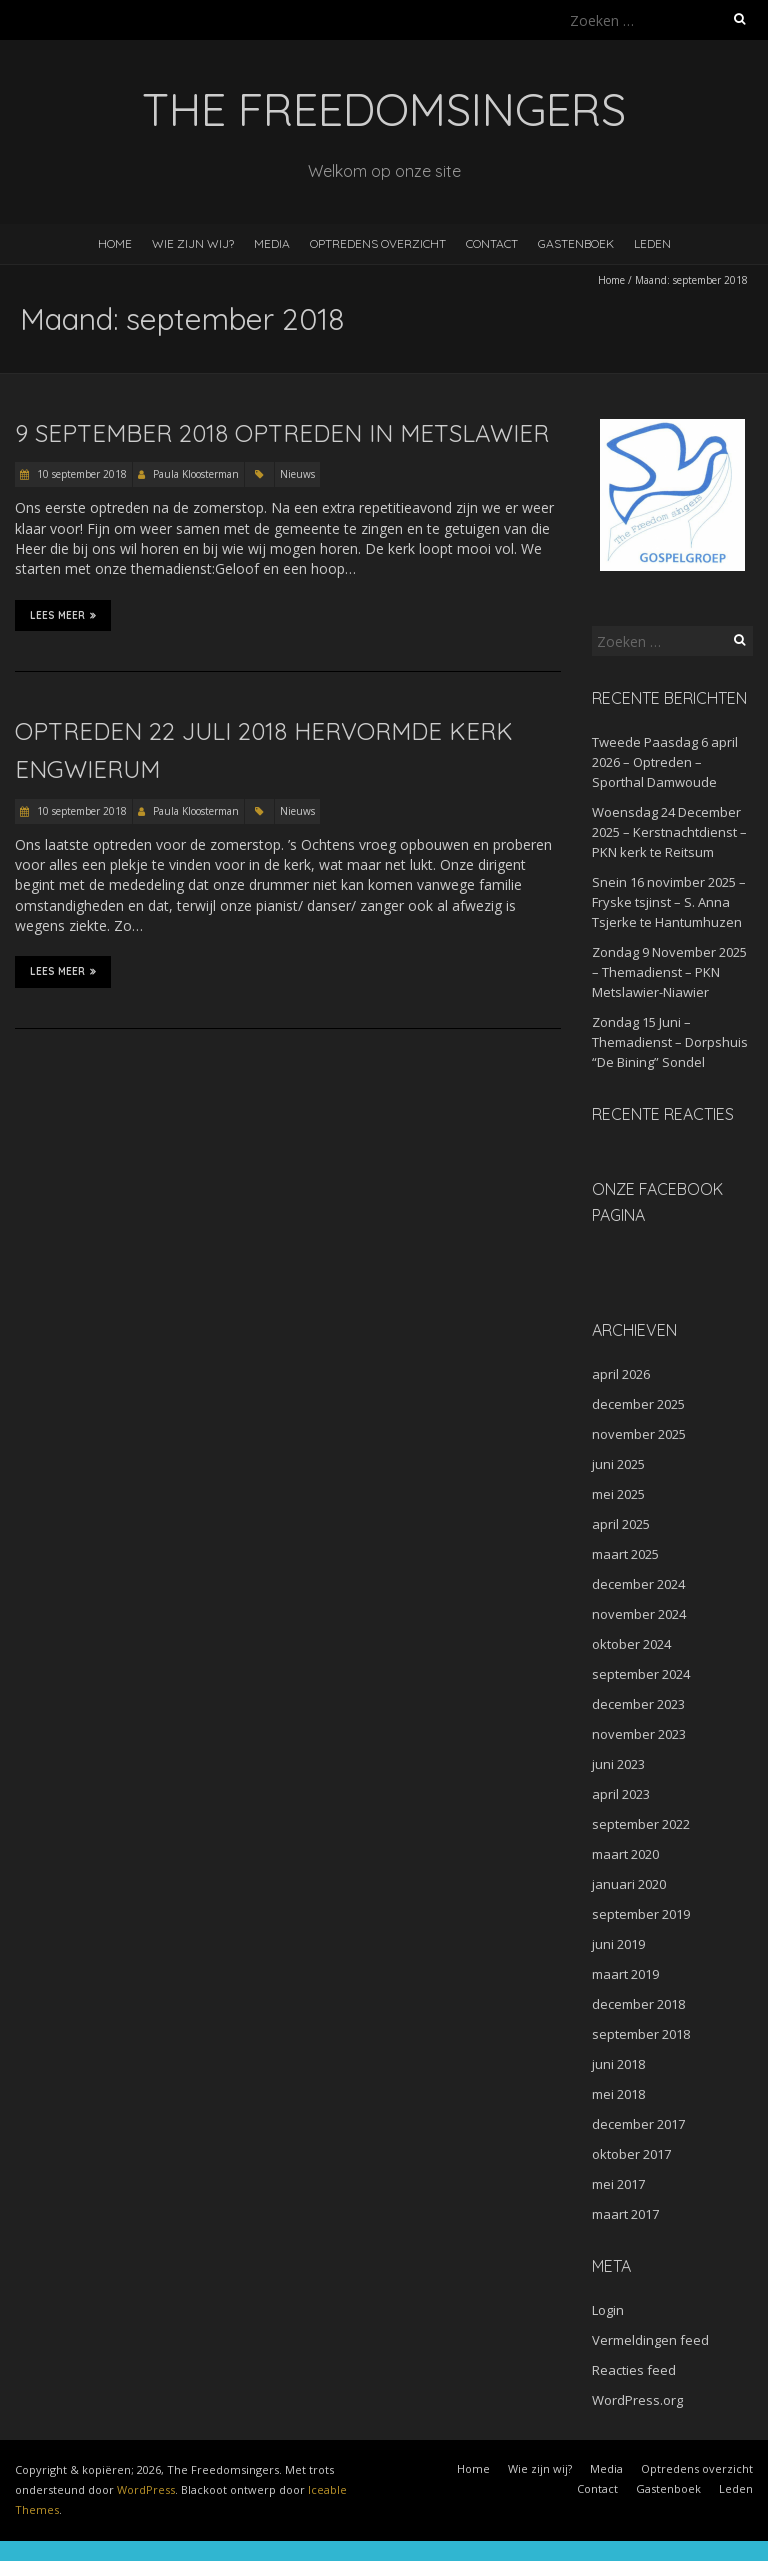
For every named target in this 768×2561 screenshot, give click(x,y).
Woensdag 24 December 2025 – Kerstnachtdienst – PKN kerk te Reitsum (669, 832)
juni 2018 (618, 2064)
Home (115, 243)
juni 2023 (618, 1764)
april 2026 (621, 1374)
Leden (652, 243)
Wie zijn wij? (193, 243)
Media (272, 243)
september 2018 (641, 2034)
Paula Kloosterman (196, 474)
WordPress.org (637, 2400)
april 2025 (621, 1524)
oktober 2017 (631, 2154)
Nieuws (297, 474)
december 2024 (638, 1584)
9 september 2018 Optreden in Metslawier (282, 433)
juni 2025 (618, 1464)
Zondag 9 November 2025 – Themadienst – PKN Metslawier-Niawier (669, 972)
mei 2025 (618, 1494)
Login (608, 2310)
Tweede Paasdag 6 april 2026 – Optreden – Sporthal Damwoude (665, 762)
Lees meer (63, 615)
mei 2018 (618, 2094)
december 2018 (638, 2004)
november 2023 (639, 1734)
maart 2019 (625, 1974)
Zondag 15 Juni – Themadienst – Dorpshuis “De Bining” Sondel (670, 1042)
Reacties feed (634, 2370)
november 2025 (639, 1434)
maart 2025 (625, 1554)
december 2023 (638, 1704)
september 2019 (641, 1914)
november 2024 (639, 1614)
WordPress (146, 2489)
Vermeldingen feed (650, 2340)
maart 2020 (625, 1854)
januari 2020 (629, 1884)
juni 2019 (618, 1944)
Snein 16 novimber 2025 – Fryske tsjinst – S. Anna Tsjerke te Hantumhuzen (669, 902)
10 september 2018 (80, 474)
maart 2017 (625, 2214)
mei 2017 (618, 2184)
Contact (492, 243)
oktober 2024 (631, 1644)
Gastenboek (576, 243)
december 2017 (638, 2124)
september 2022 (641, 1824)
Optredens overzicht (378, 243)
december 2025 (638, 1404)
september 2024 (641, 1674)
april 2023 (621, 1794)
